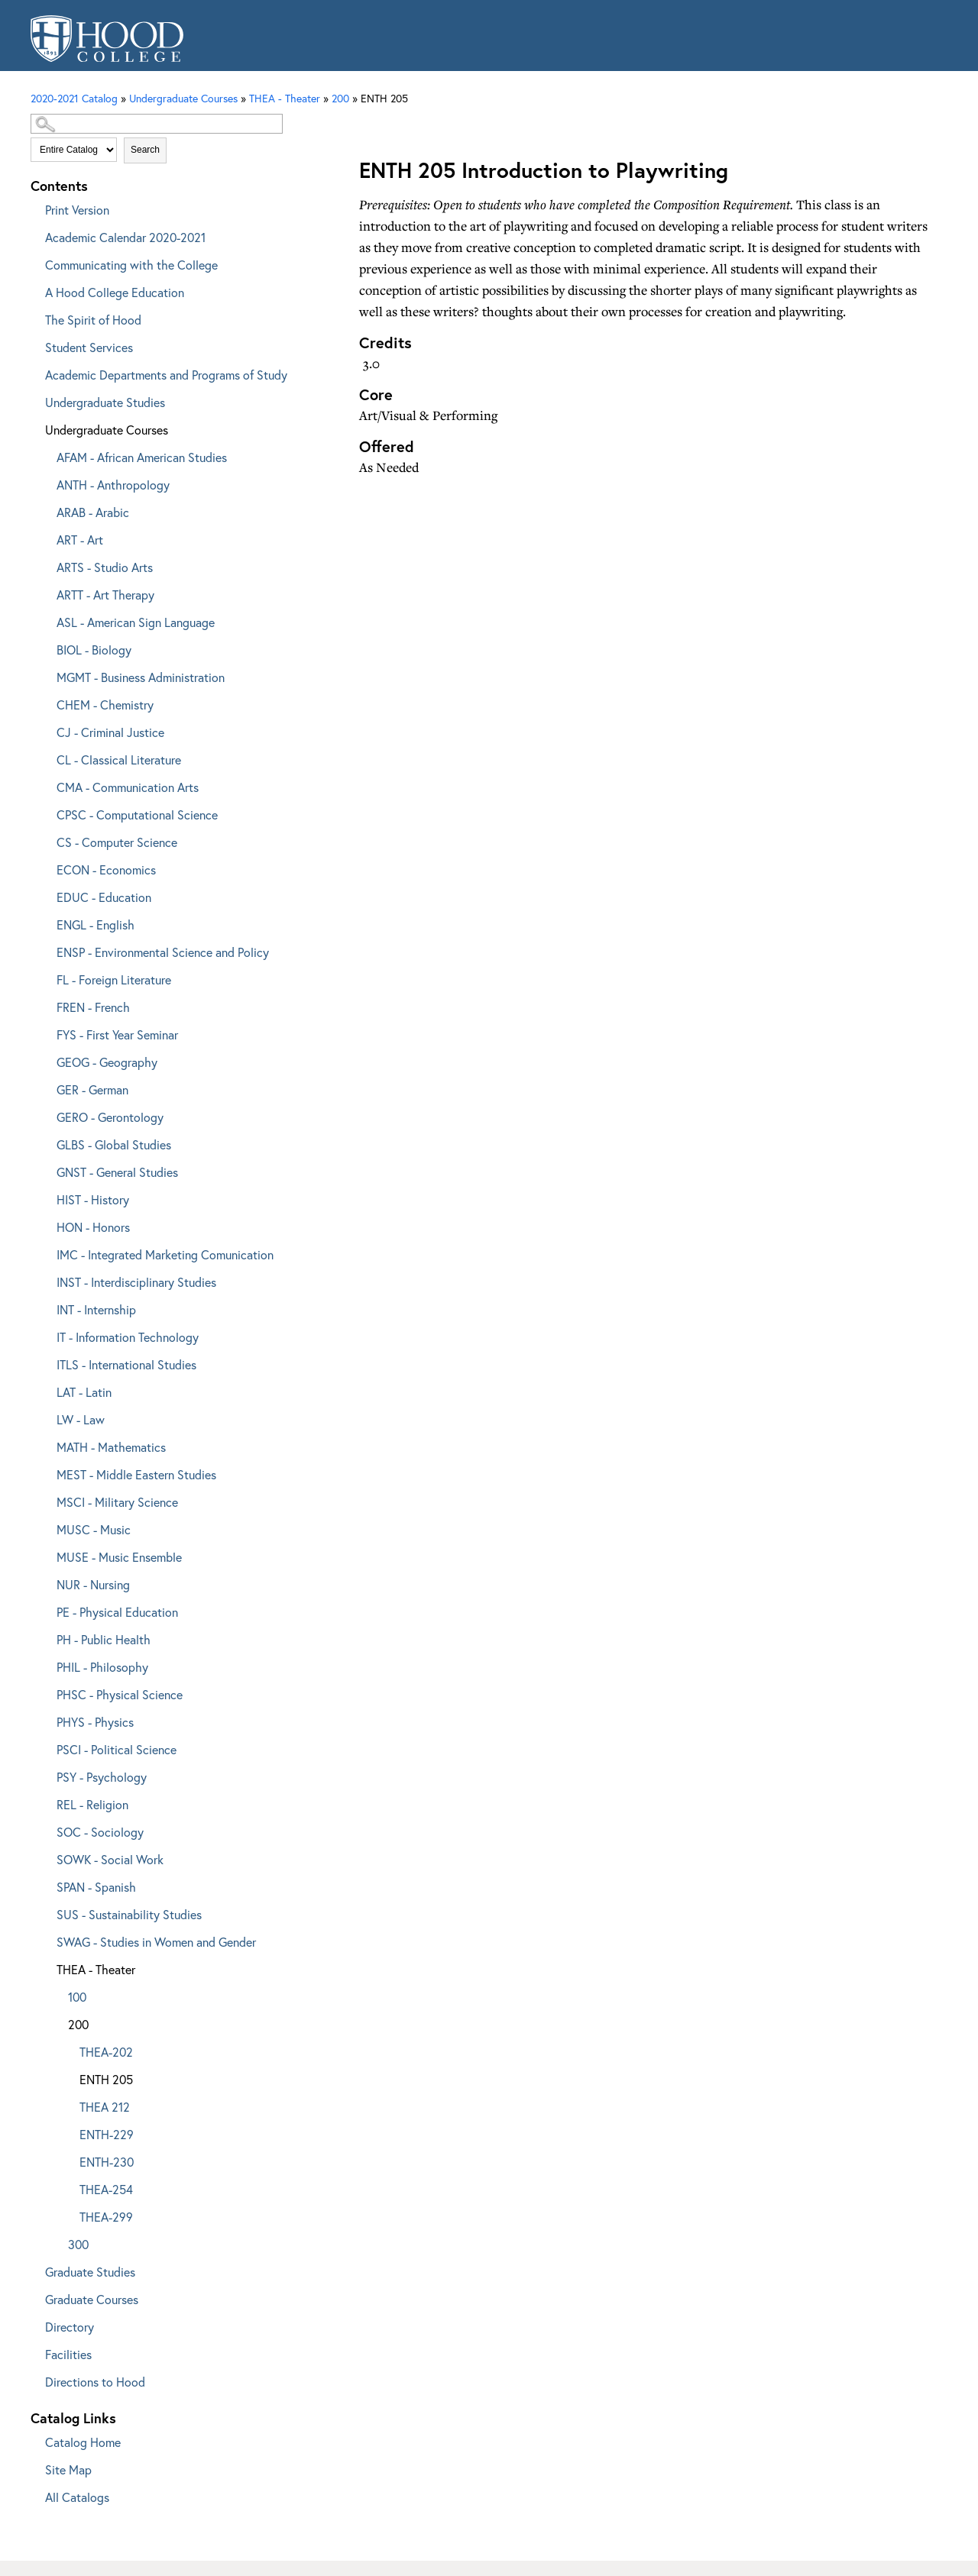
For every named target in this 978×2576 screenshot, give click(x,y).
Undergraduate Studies (105, 402)
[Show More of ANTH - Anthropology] (46, 482)
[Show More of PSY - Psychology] (46, 1774)
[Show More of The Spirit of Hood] (34, 317)
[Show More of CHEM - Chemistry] (46, 702)
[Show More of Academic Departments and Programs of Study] (34, 372)
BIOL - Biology (94, 650)
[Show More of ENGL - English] (46, 922)
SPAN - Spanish (96, 1887)
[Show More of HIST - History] (46, 1197)
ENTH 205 (106, 2079)
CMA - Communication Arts (128, 787)
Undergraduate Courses (106, 430)
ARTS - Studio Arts (105, 567)
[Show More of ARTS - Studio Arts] (46, 564)
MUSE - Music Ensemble (119, 1557)
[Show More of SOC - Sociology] (46, 1829)
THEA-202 (106, 2052)
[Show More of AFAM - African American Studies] (46, 454)
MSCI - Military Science (117, 1502)
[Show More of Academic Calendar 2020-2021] (34, 234)
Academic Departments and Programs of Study (166, 375)
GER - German (92, 1089)
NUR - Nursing (93, 1584)
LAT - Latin (84, 1392)
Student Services (89, 347)
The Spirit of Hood (93, 320)
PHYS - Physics (95, 1722)
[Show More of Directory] (34, 2324)
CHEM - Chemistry (105, 705)
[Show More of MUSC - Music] (46, 1527)
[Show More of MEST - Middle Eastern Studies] (46, 1472)
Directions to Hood (95, 2382)
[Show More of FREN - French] (46, 1004)
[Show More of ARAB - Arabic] (46, 509)
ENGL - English (95, 924)
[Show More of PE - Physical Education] (46, 1609)
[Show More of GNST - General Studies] (46, 1169)
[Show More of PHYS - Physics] (46, 1719)
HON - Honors (93, 1227)
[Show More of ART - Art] (46, 537)
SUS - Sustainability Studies (129, 1914)
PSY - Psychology (102, 1777)
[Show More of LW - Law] (46, 1417)
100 (77, 1997)
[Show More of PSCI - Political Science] (46, 1747)
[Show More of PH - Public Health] (46, 1637)
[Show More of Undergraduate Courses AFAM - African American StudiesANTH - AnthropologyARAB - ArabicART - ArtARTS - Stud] (34, 427)
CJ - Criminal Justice (110, 732)
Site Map (68, 2469)
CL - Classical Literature (119, 759)
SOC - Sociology (100, 1832)
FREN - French (93, 1007)
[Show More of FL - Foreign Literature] (46, 977)
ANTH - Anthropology (113, 485)
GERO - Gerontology (110, 1117)
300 (78, 2244)
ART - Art (80, 540)
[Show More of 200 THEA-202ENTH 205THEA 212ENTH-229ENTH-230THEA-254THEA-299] (57, 2021)
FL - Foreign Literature (114, 979)
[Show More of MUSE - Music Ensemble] (46, 1554)
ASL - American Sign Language (136, 622)
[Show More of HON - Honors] (46, 1224)
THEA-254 (106, 2189)
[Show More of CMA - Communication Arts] (46, 784)
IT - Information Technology (128, 1337)
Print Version (77, 210)
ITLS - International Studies (126, 1364)
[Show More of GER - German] (46, 1087)
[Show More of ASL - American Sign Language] (46, 619)
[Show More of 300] (57, 2241)
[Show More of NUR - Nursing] (46, 1582)
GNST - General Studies (117, 1172)
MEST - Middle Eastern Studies (136, 1474)
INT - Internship (96, 1309)
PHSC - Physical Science (120, 1694)
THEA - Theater (96, 1969)
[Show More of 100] (57, 1994)
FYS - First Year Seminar (117, 1034)
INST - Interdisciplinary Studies (136, 1282)
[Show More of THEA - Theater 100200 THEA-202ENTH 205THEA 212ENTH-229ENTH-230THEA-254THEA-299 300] (46, 1967)
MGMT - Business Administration (141, 677)
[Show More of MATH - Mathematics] (46, 1444)
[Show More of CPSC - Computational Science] (46, 812)
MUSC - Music (94, 1529)
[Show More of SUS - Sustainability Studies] (46, 1912)
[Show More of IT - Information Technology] (46, 1334)
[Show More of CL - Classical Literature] (46, 757)
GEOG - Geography (107, 1062)
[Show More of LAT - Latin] (46, 1389)
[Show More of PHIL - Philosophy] (46, 1664)
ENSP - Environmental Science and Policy (163, 952)
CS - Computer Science (117, 842)
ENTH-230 (106, 2162)
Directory (69, 2327)
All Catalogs (77, 2497)
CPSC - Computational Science (137, 814)
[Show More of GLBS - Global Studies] (46, 1142)
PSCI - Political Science (116, 1749)
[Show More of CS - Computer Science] (46, 839)
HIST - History (93, 1199)
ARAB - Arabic (93, 512)
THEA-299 (106, 2217)
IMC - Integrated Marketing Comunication (165, 1254)
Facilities (68, 2354)
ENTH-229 (106, 2134)
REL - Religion (92, 1804)
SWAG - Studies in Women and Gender (156, 1942)
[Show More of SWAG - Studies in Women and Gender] (46, 1939)
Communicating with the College (131, 265)
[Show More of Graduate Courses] (34, 2296)
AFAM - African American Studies (142, 457)
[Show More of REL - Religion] (46, 1802)
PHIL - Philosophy (102, 1667)
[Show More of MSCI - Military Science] (46, 1499)
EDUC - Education (104, 897)
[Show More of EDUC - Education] (46, 894)
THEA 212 (104, 2107)
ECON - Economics (106, 869)
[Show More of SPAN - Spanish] (46, 1884)
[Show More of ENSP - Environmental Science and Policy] (46, 949)
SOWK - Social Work (110, 1859)
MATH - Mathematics (111, 1447)
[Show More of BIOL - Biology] (46, 647)
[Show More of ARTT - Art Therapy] (46, 592)
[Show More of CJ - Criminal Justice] (46, 729)
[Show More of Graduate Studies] (34, 2269)
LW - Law (81, 1419)
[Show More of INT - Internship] (46, 1307)
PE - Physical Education (117, 1612)
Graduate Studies (90, 2272)
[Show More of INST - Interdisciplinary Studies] (46, 1279)
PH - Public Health (104, 1639)
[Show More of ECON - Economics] (46, 867)
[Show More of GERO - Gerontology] (46, 1114)
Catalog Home (83, 2442)
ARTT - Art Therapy (105, 595)
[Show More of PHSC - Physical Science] (46, 1692)
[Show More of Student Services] (34, 344)
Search (145, 149)
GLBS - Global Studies (114, 1144)
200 (340, 98)
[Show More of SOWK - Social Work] (46, 1857)
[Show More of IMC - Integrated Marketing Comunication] (46, 1252)
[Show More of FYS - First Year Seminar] (46, 1032)
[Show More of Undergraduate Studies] (34, 399)
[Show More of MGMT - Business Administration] (46, 674)
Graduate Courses (91, 2299)
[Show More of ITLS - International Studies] (46, 1362)
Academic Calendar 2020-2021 (125, 237)
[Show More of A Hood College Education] (34, 289)
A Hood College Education (114, 292)
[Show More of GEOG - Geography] (46, 1059)
